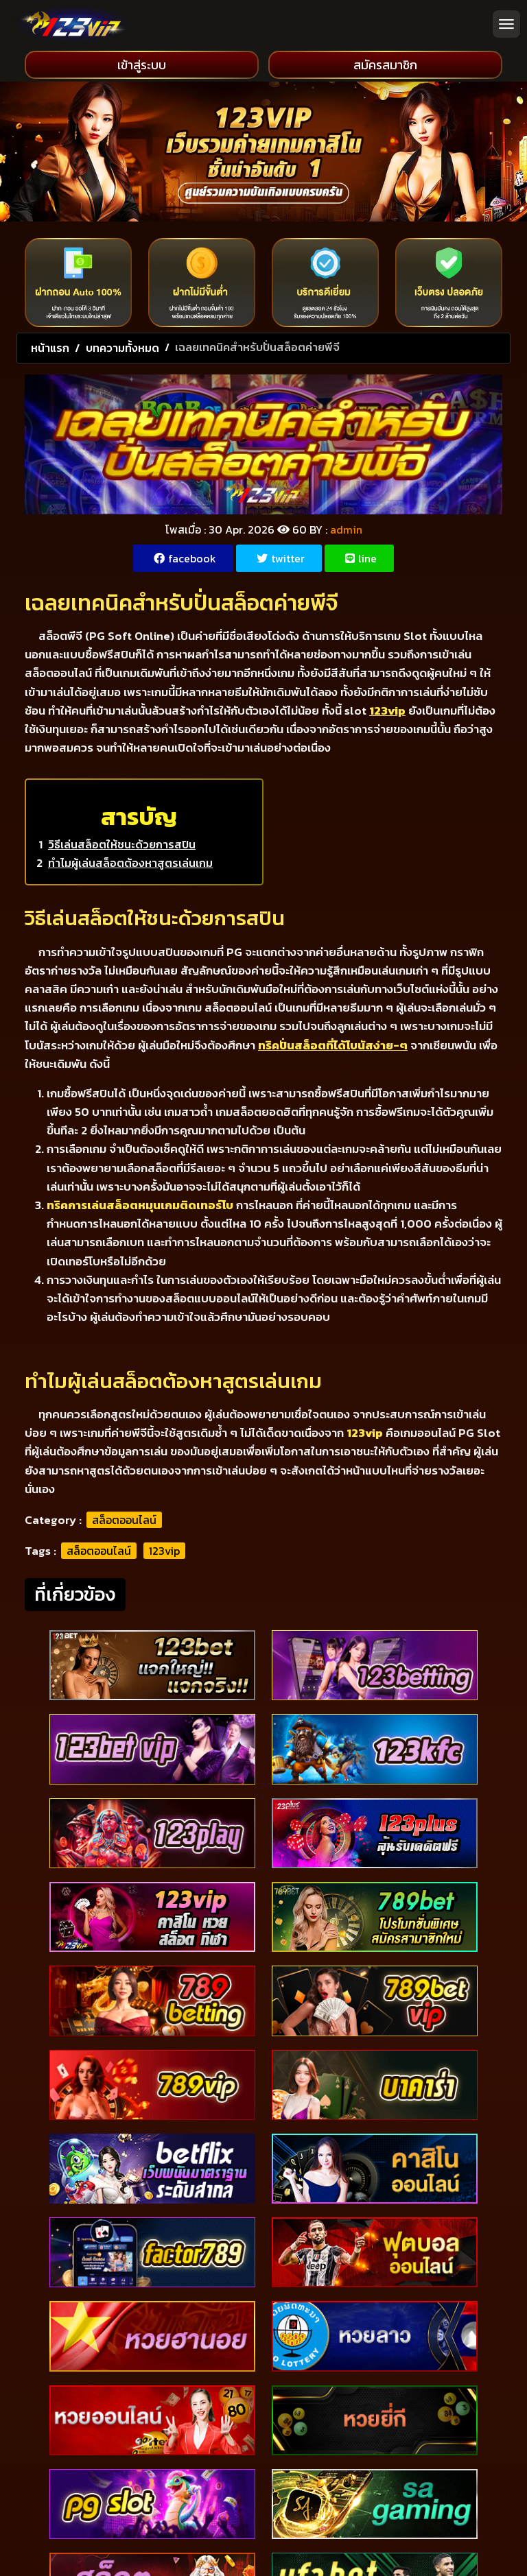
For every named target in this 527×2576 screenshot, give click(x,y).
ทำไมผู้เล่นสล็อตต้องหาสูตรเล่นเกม (130, 863)
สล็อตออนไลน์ (124, 1520)
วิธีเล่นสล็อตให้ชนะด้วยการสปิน (122, 844)
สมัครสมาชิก (385, 65)
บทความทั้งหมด (122, 347)
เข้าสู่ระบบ (141, 65)
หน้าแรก (50, 347)
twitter (281, 558)
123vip (164, 1550)
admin (346, 529)
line (361, 558)
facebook (185, 558)
